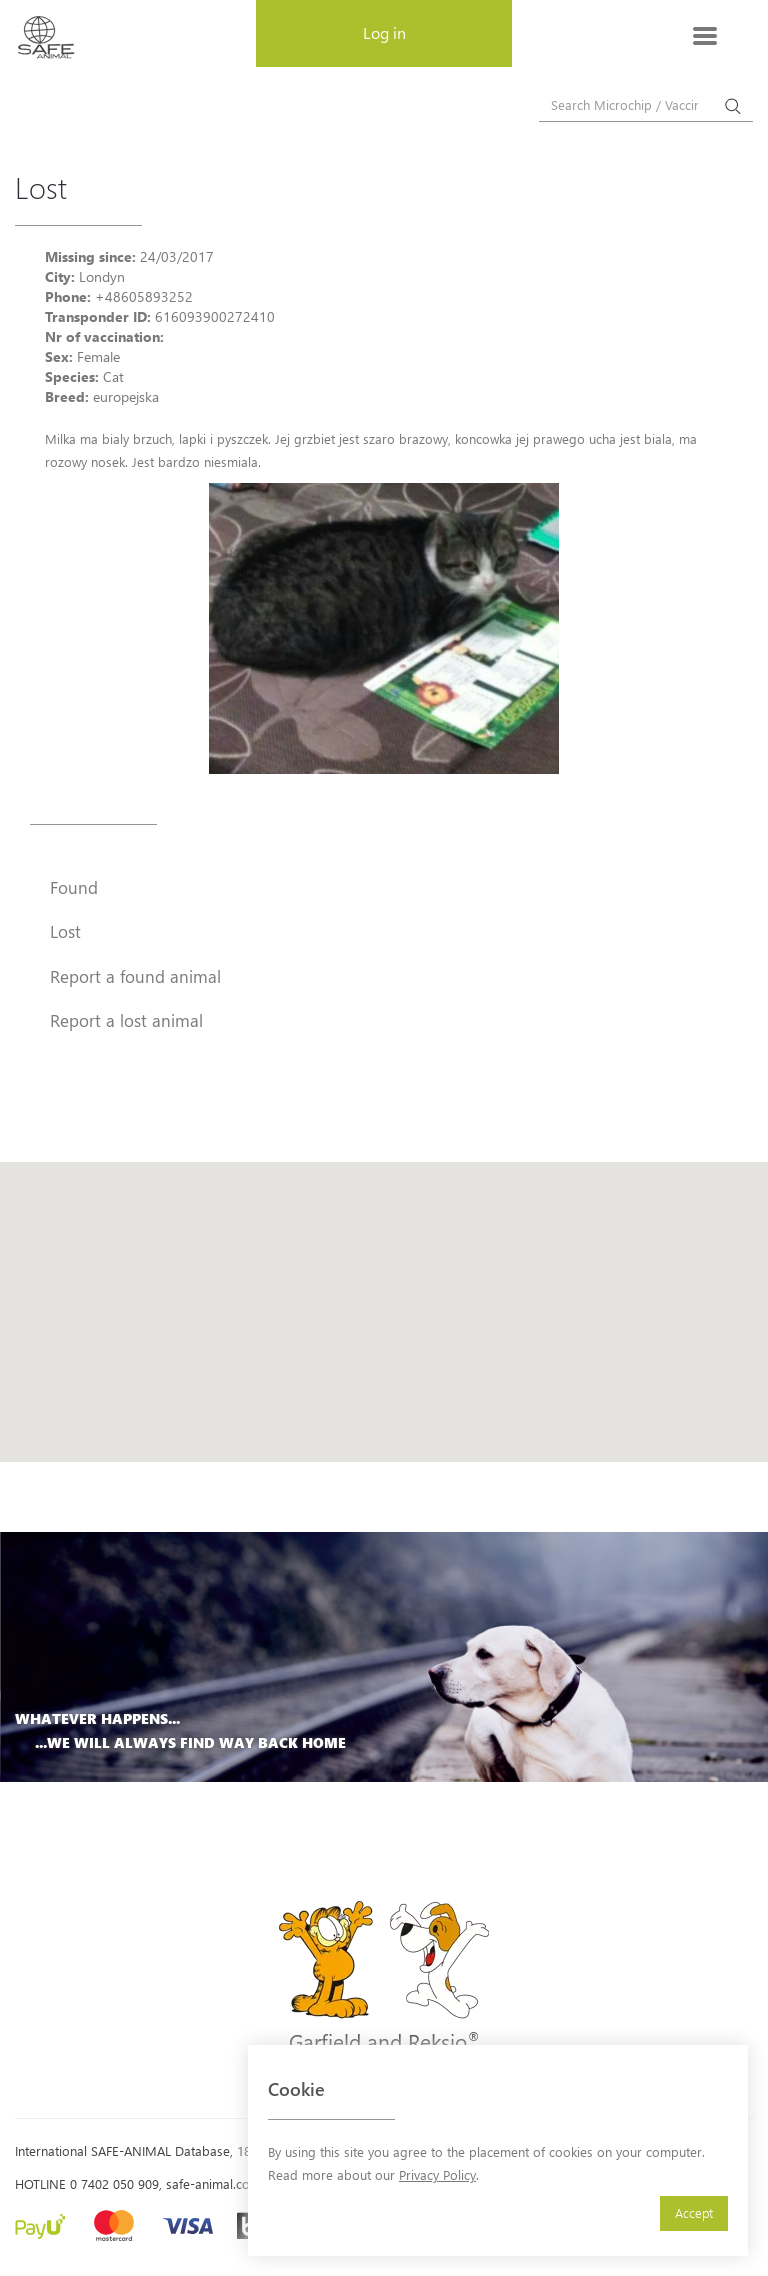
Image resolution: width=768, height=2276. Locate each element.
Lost (65, 931)
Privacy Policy (437, 2174)
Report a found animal (135, 976)
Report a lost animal (126, 1020)
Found (74, 887)
